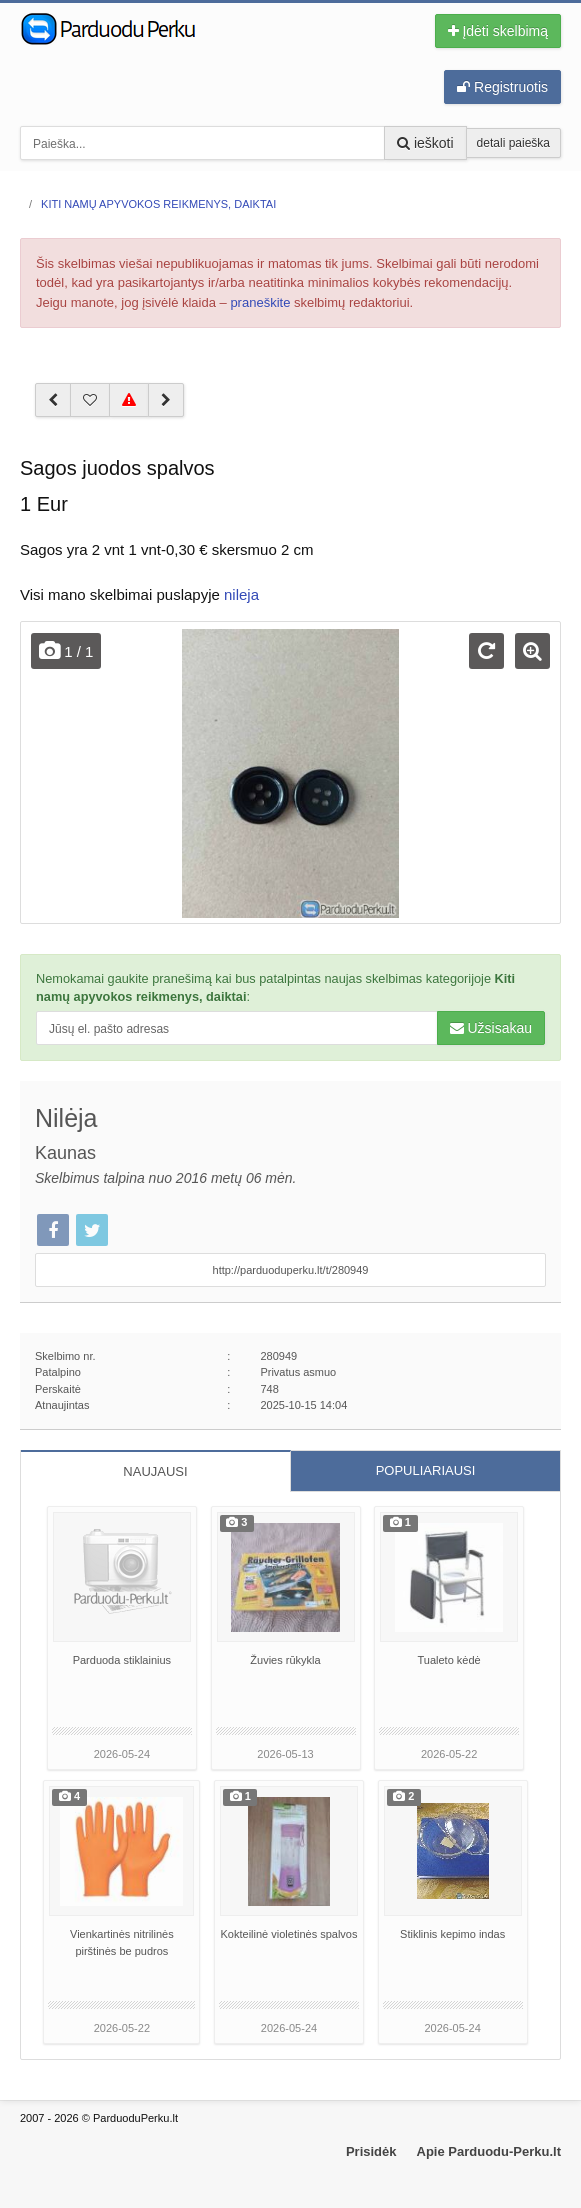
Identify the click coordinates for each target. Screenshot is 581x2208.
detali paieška (513, 143)
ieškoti (425, 143)
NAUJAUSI (155, 1471)
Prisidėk (371, 2151)
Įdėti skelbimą (498, 31)
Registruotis (502, 87)
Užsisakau (491, 1028)
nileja (241, 594)
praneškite (260, 302)
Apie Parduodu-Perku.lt (489, 2151)
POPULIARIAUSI (426, 1470)
